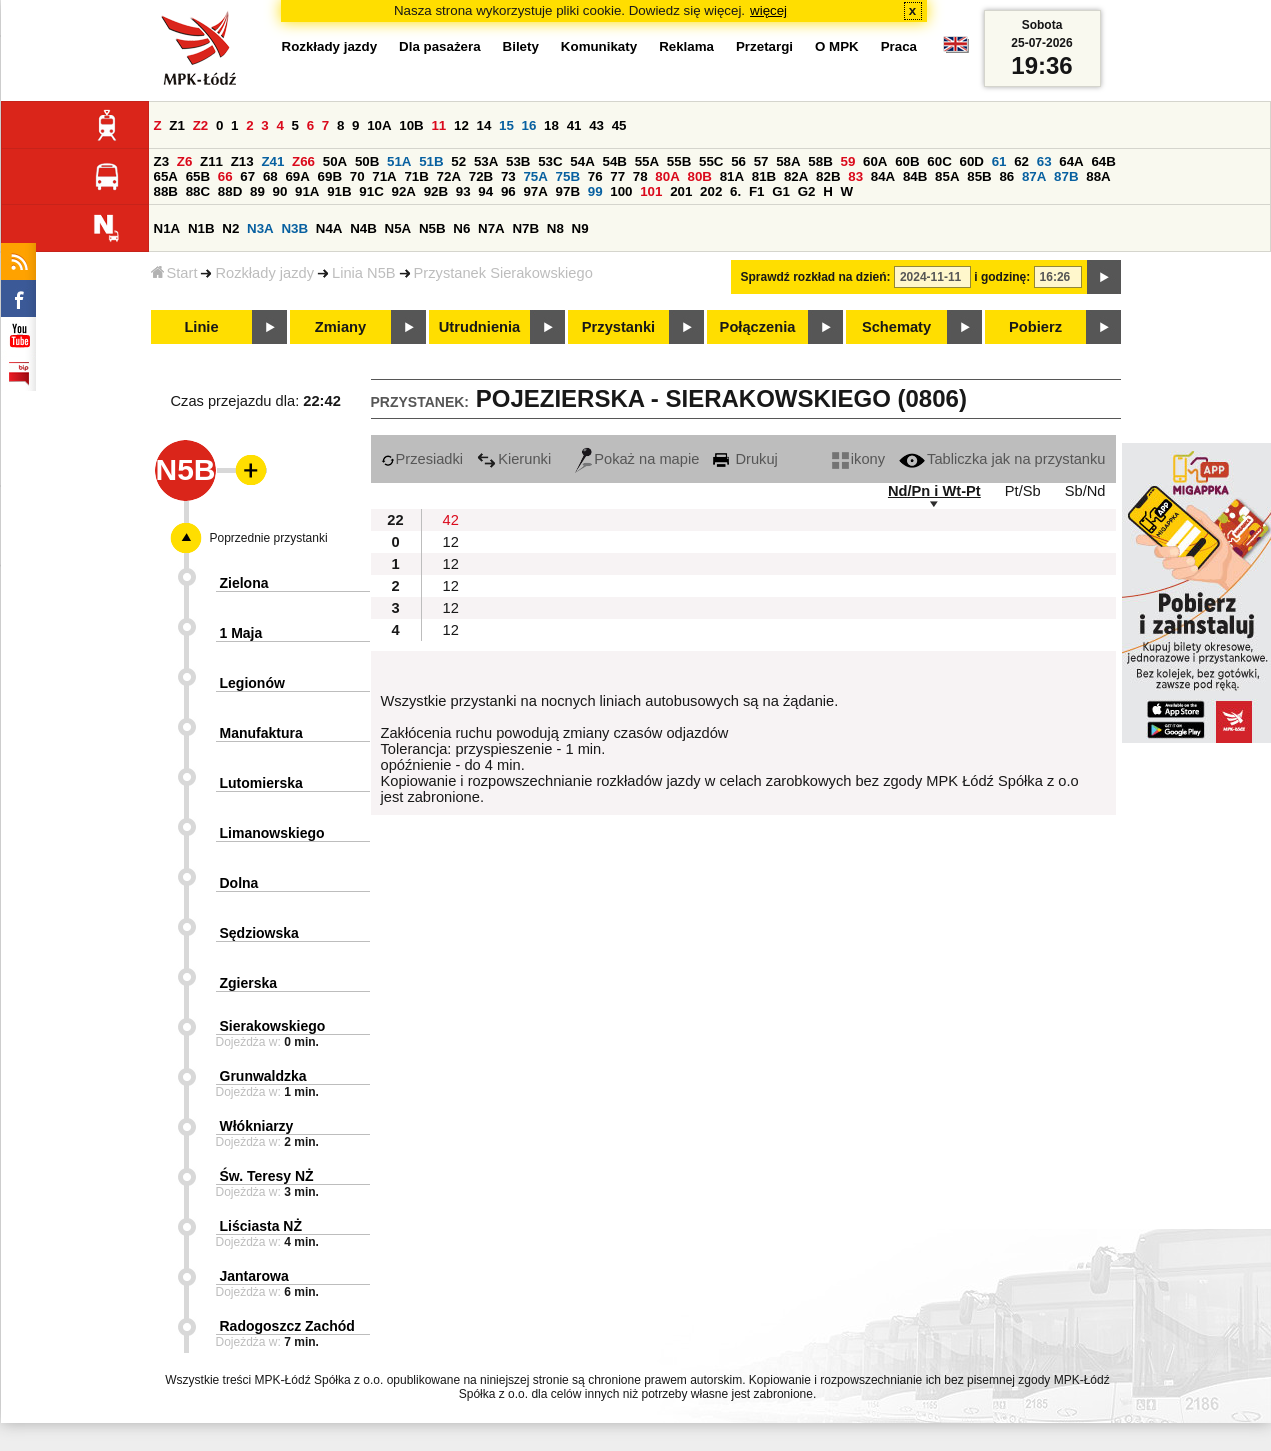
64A (1071, 161)
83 (855, 176)
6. (735, 191)
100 (621, 191)
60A (875, 161)
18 (551, 125)
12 (461, 125)
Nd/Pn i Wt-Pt (934, 491)
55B (679, 161)
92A (404, 191)
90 (280, 191)
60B (907, 161)
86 (1006, 176)
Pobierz (1035, 327)
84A (883, 176)
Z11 (211, 161)
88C (198, 191)
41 (574, 125)
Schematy (896, 327)
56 (738, 161)
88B (166, 191)
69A (297, 176)
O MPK (837, 46)
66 (225, 176)
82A (796, 176)
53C (550, 161)
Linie (201, 327)
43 (596, 125)
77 (617, 176)
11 (438, 125)
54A (582, 161)
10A (379, 125)
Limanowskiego (272, 833)
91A (307, 191)
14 (484, 125)
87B (1066, 176)
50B (367, 161)
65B (198, 176)
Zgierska (249, 983)
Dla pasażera (440, 46)
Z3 (162, 161)
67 (247, 176)
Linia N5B (364, 273)
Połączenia (758, 327)
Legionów (252, 683)
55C (711, 161)
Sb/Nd (1085, 491)
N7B (525, 228)
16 (529, 125)
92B (436, 191)
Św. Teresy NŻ (267, 1176)
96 (508, 191)
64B (1103, 161)
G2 (807, 191)
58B (820, 161)
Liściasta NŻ (261, 1226)
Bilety (521, 46)
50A (335, 161)
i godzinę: (1002, 277)
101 (651, 191)
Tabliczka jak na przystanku (1002, 459)
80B (699, 176)
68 (270, 176)
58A (788, 161)
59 (848, 161)
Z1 (177, 125)
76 (595, 176)
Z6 (185, 161)
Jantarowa (254, 1276)
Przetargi (764, 46)
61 (999, 161)
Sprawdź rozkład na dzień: (816, 277)
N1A (167, 228)
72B (481, 176)
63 (1044, 161)
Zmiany (340, 327)
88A (1098, 176)
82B (828, 176)
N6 (461, 228)
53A (486, 161)
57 (761, 161)
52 (458, 161)
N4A (329, 228)
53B (518, 161)
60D (972, 161)
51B (431, 161)
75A (535, 176)
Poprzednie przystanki (269, 538)
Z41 (272, 161)
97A (535, 191)
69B (330, 176)
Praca (899, 46)
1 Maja (241, 633)
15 (506, 125)
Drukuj (745, 459)
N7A (491, 228)
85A (947, 176)
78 (640, 176)
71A (384, 176)
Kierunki (514, 459)
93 (463, 191)
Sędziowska (259, 933)
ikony (858, 459)
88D (230, 191)
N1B (201, 228)
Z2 (201, 125)
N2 (230, 228)
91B (339, 191)
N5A (398, 228)
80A (667, 176)
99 (595, 191)
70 (357, 176)
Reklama (686, 46)
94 (485, 191)
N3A (260, 228)
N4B (363, 228)
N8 (555, 228)
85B (979, 176)
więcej (768, 10)
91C (371, 191)
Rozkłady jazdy (264, 273)
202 (711, 191)
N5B (432, 228)
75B (568, 176)
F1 (757, 191)
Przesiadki (422, 459)
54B (615, 161)
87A (1034, 176)
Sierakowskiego (273, 1026)
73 (508, 176)
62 (1021, 161)
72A (449, 176)
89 (257, 191)
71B (416, 176)
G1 (781, 191)
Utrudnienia (479, 327)
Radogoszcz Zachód (287, 1326)
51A (399, 161)
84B (915, 176)
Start (174, 273)
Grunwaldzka (263, 1076)
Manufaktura (261, 733)
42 (451, 520)
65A (166, 176)
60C (939, 161)
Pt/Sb (1023, 491)
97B (568, 191)
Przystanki (618, 327)
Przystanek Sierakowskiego (503, 273)
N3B (294, 228)
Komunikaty (599, 46)
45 (619, 125)
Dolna (239, 883)
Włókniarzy (257, 1126)
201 (681, 191)
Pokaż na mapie (637, 459)
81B (764, 176)
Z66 (303, 161)
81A (732, 176)
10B (411, 125)
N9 (580, 228)
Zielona (244, 583)
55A (647, 161)
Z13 (242, 161)
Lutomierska (261, 783)
